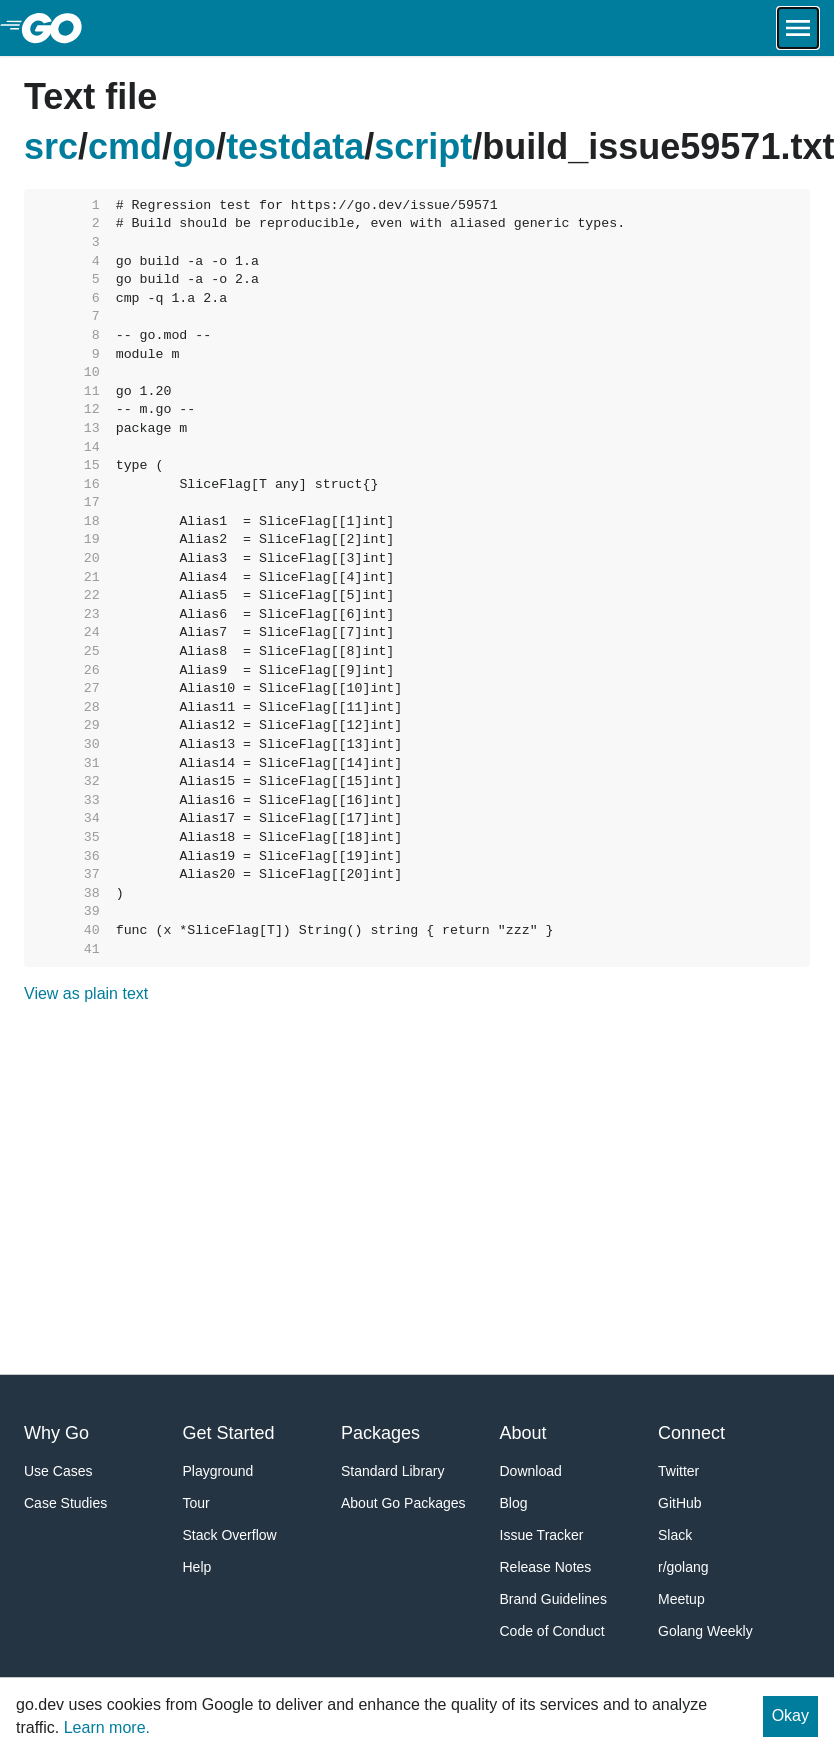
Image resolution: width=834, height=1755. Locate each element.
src (51, 146)
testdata (295, 146)
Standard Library (393, 1471)
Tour (196, 1503)
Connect (691, 1433)
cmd (125, 146)
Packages (380, 1433)
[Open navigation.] (798, 28)
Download (531, 1471)
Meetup (681, 1599)
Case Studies (65, 1503)
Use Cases (58, 1471)
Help (197, 1567)
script (423, 146)
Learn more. (107, 1727)
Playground (218, 1471)
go (194, 146)
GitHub (680, 1503)
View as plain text (86, 993)
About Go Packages (403, 1503)
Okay (790, 1715)
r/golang (683, 1567)
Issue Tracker (542, 1535)
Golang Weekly (705, 1631)
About (523, 1433)
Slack (675, 1535)
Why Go (56, 1433)
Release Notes (546, 1567)
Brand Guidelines (553, 1599)
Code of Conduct (552, 1631)
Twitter (678, 1471)
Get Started (229, 1433)
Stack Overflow (230, 1535)
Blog (514, 1503)
